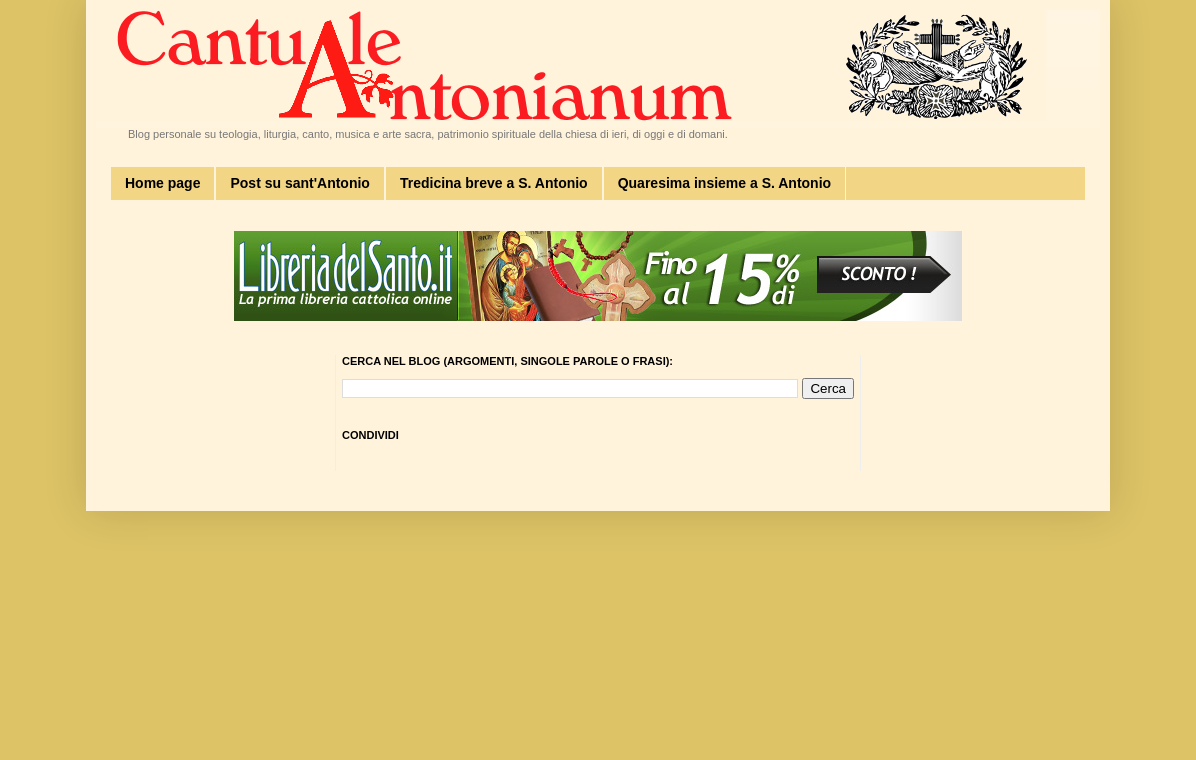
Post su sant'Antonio (299, 183)
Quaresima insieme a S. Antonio (724, 183)
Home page (162, 183)
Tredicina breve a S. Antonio (494, 183)
